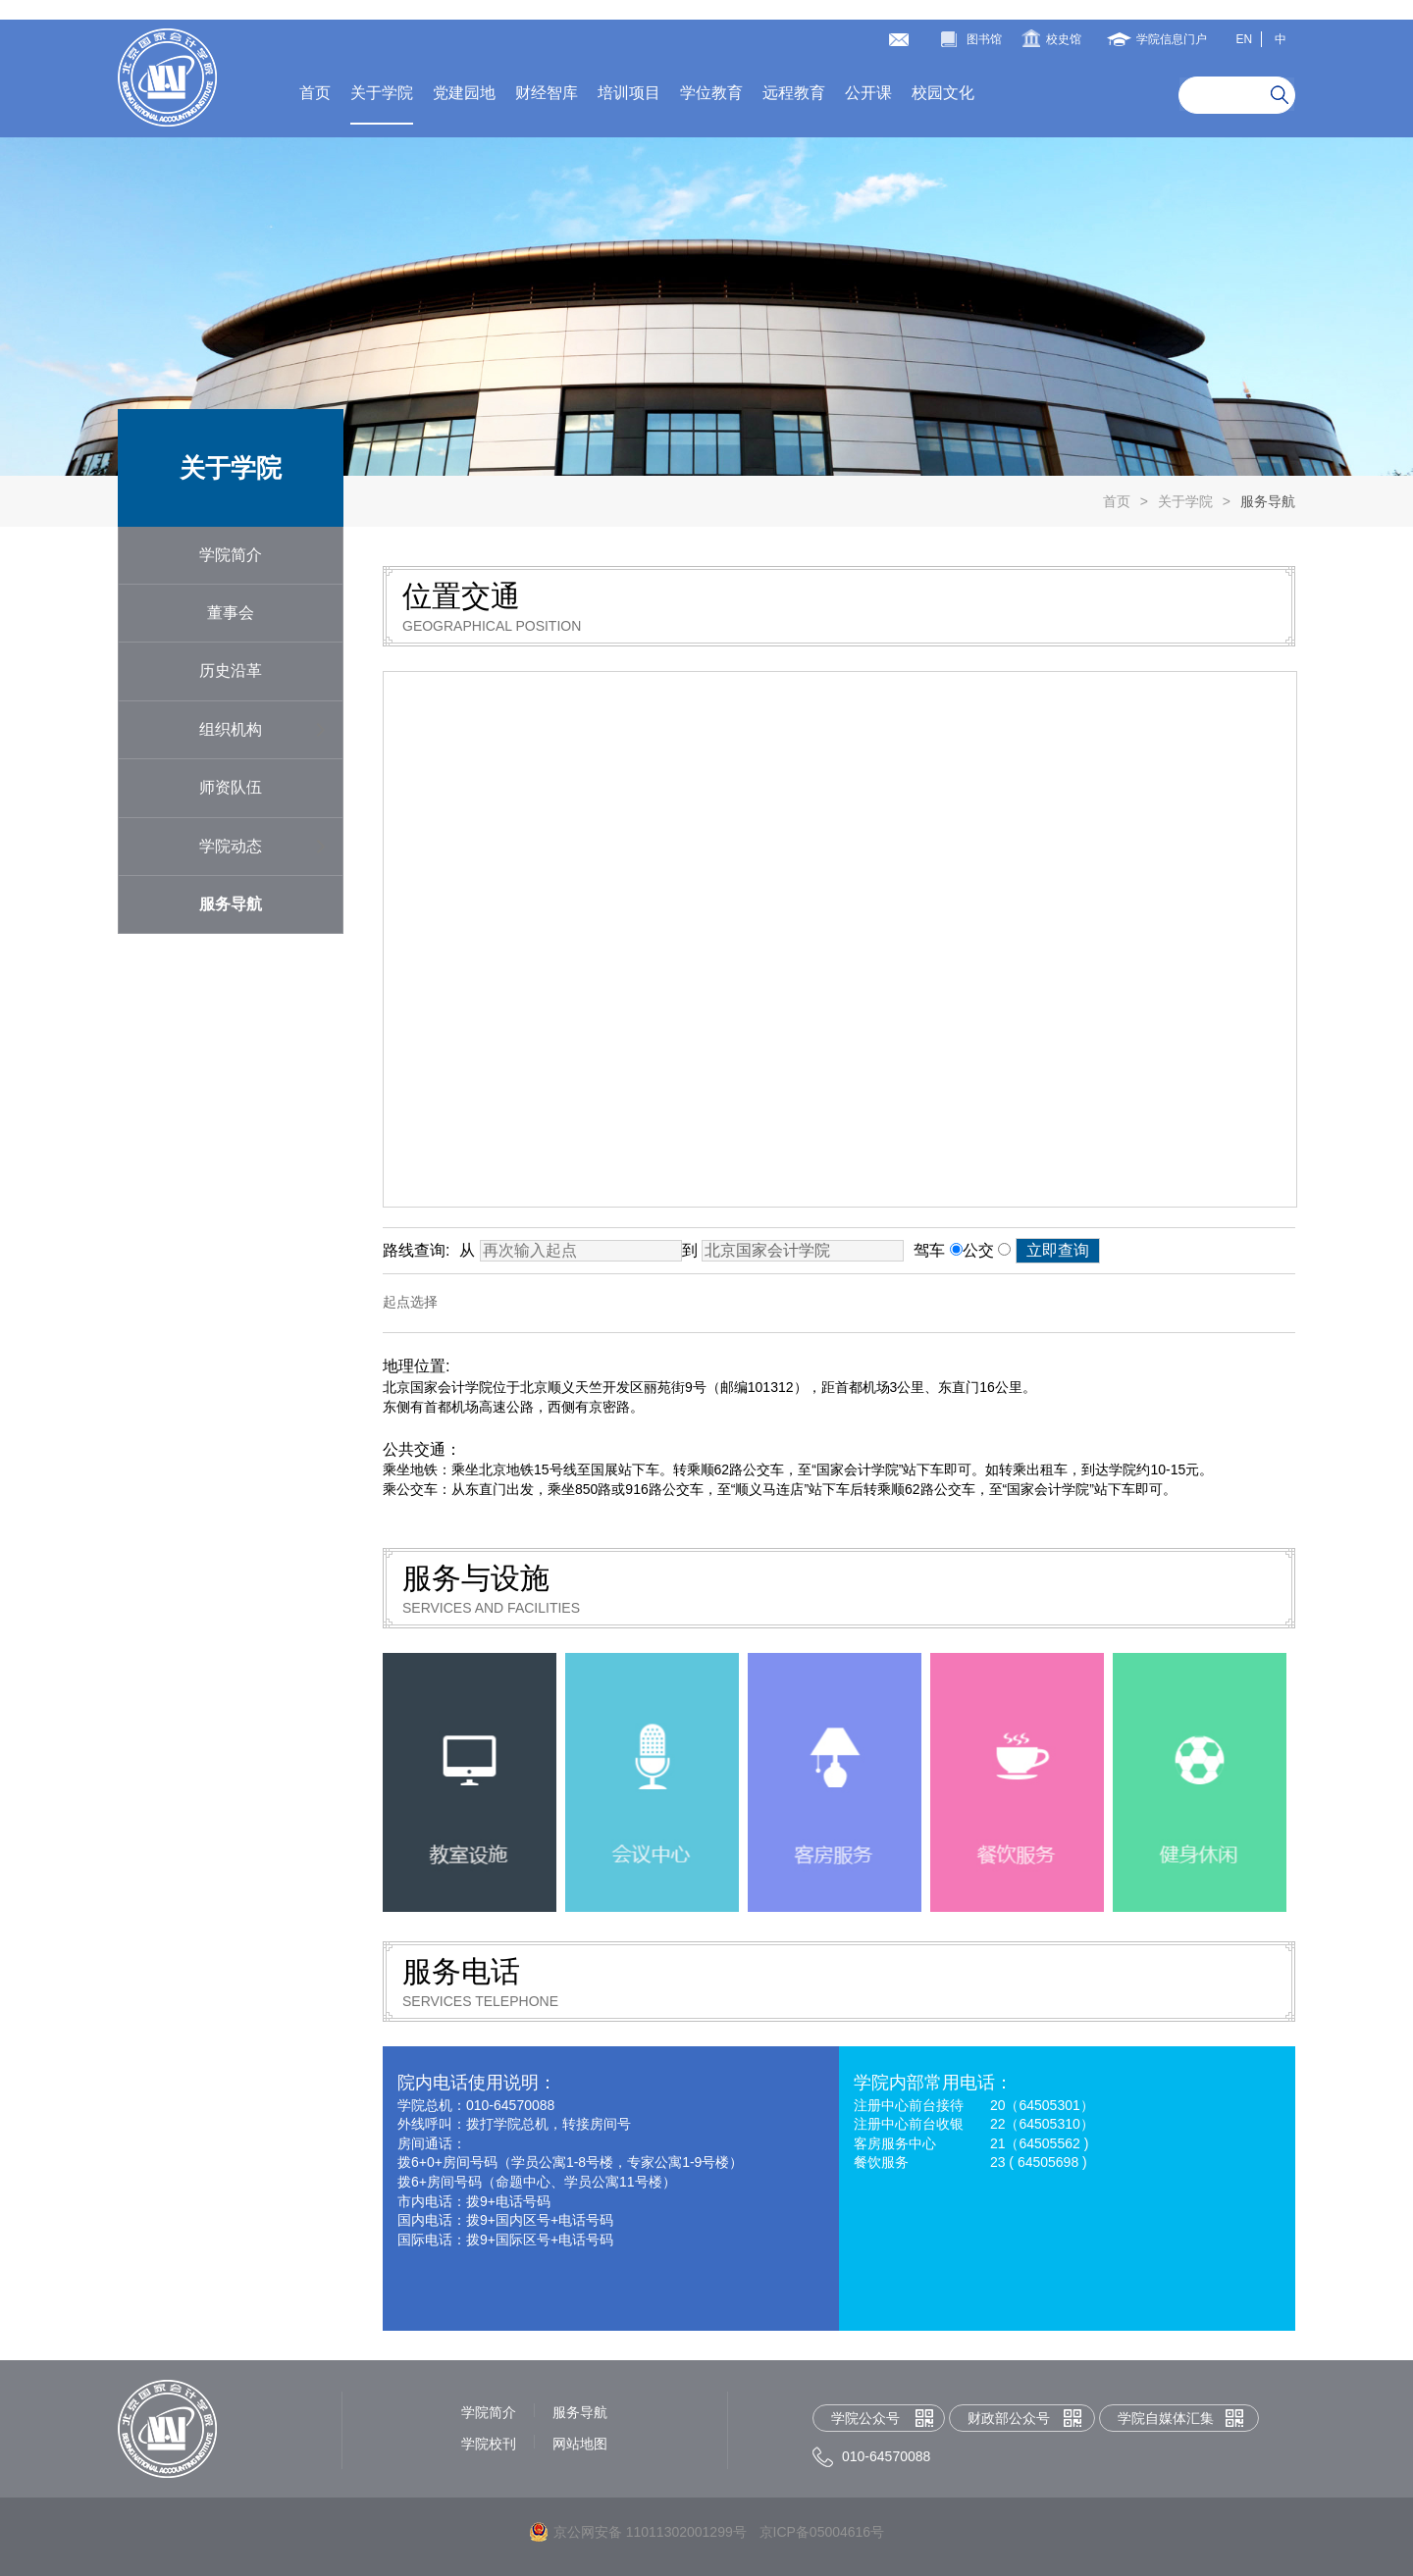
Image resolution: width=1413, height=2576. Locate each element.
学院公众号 (865, 2418)
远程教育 (793, 92)
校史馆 (1063, 39)
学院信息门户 (1171, 39)
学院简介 (230, 554)
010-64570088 (886, 2456)
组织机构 (230, 729)
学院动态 (230, 846)
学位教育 (711, 92)
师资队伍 (230, 787)
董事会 (230, 612)
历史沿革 (230, 670)
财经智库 (546, 92)
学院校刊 (488, 2443)
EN (1243, 39)
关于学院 (381, 92)
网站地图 (579, 2443)
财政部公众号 (1009, 2418)
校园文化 (943, 92)
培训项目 (629, 92)
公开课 (868, 92)
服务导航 (1267, 501)
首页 (315, 92)
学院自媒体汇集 (1166, 2418)
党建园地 (464, 92)
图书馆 (984, 39)
